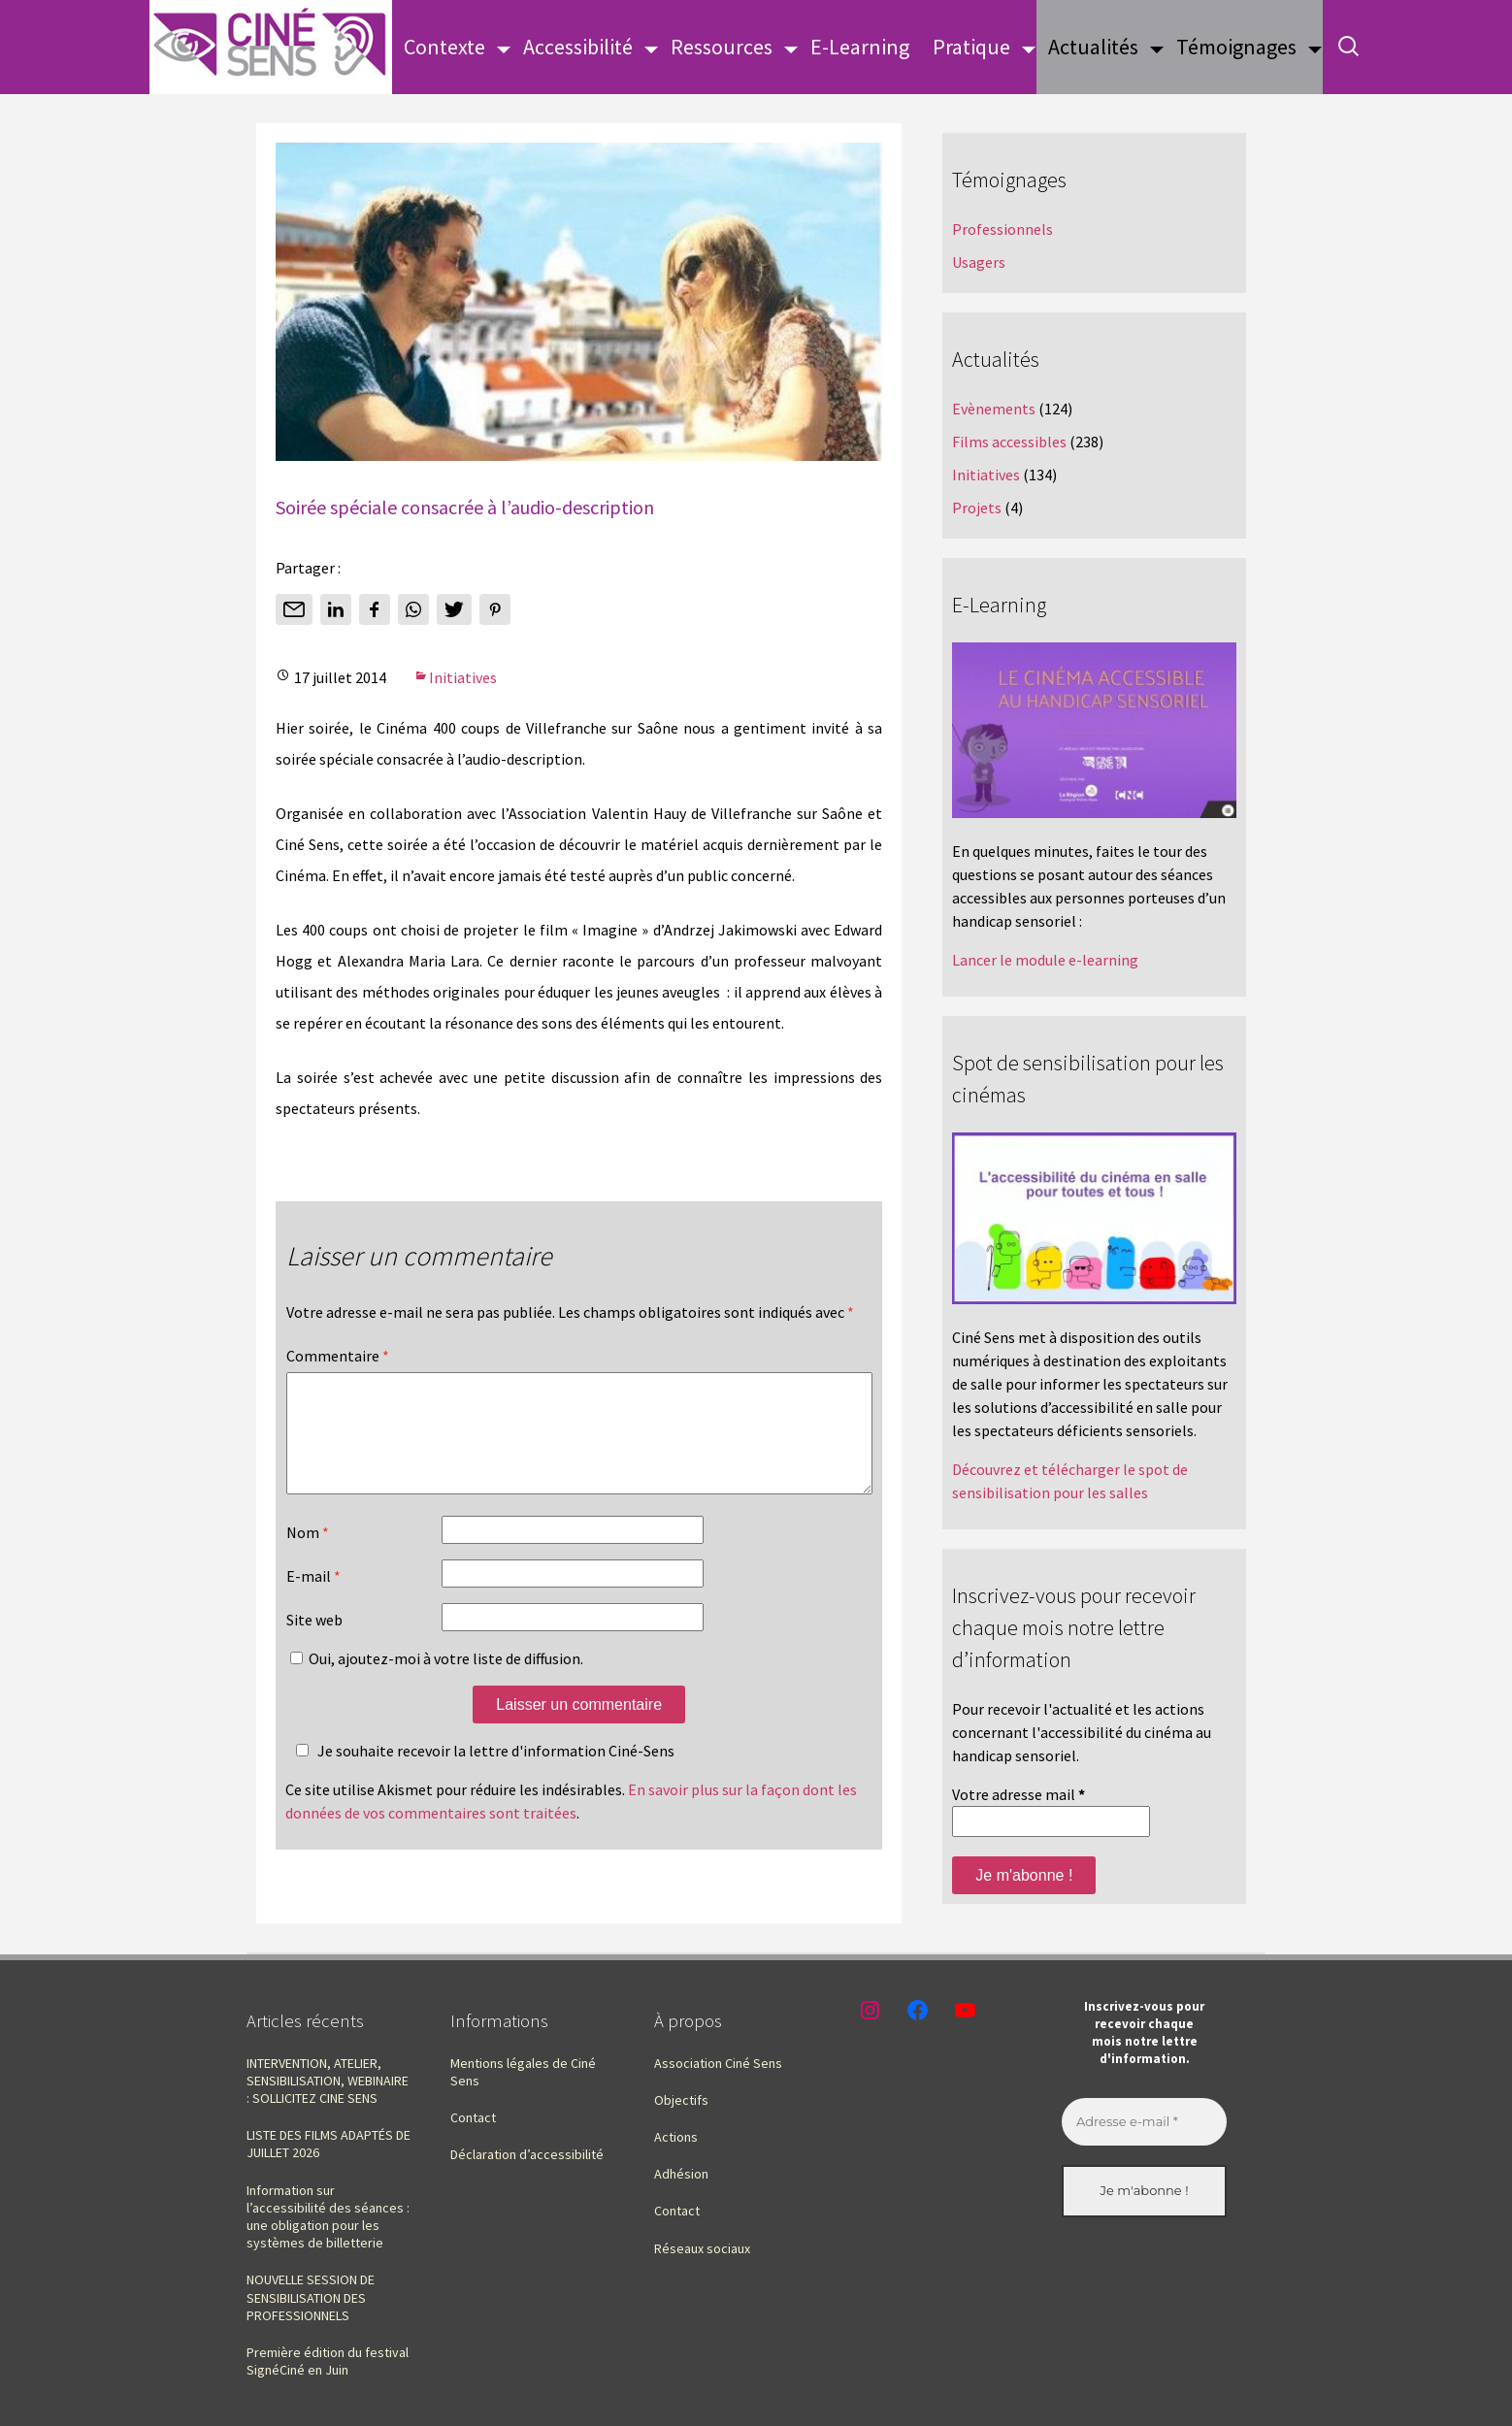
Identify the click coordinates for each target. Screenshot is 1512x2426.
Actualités (1093, 46)
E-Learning (859, 46)
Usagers (978, 262)
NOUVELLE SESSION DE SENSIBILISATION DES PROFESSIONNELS (311, 2297)
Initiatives (463, 677)
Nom (307, 1555)
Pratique (971, 46)
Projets (977, 507)
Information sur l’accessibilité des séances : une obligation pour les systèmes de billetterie (328, 2216)
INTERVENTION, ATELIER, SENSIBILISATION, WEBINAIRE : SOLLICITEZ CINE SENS (328, 2080)
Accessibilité (578, 46)
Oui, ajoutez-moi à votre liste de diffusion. (436, 1681)
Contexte (444, 46)
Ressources (721, 46)
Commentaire (337, 1355)
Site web (314, 1643)
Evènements (993, 408)
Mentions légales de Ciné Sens (523, 2071)
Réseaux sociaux (702, 2248)
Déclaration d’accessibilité (527, 2154)
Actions (676, 2137)
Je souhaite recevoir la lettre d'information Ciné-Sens (482, 1774)
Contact (473, 2117)
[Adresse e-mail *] (1144, 2122)
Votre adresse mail (1018, 1794)
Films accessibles (1009, 441)
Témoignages (1236, 46)
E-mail (313, 1599)
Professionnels (1002, 229)
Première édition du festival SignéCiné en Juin (328, 2361)
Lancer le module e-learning (1045, 959)
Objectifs (681, 2100)
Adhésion (681, 2173)
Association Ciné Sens (718, 2063)
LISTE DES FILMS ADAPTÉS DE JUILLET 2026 (329, 2143)
